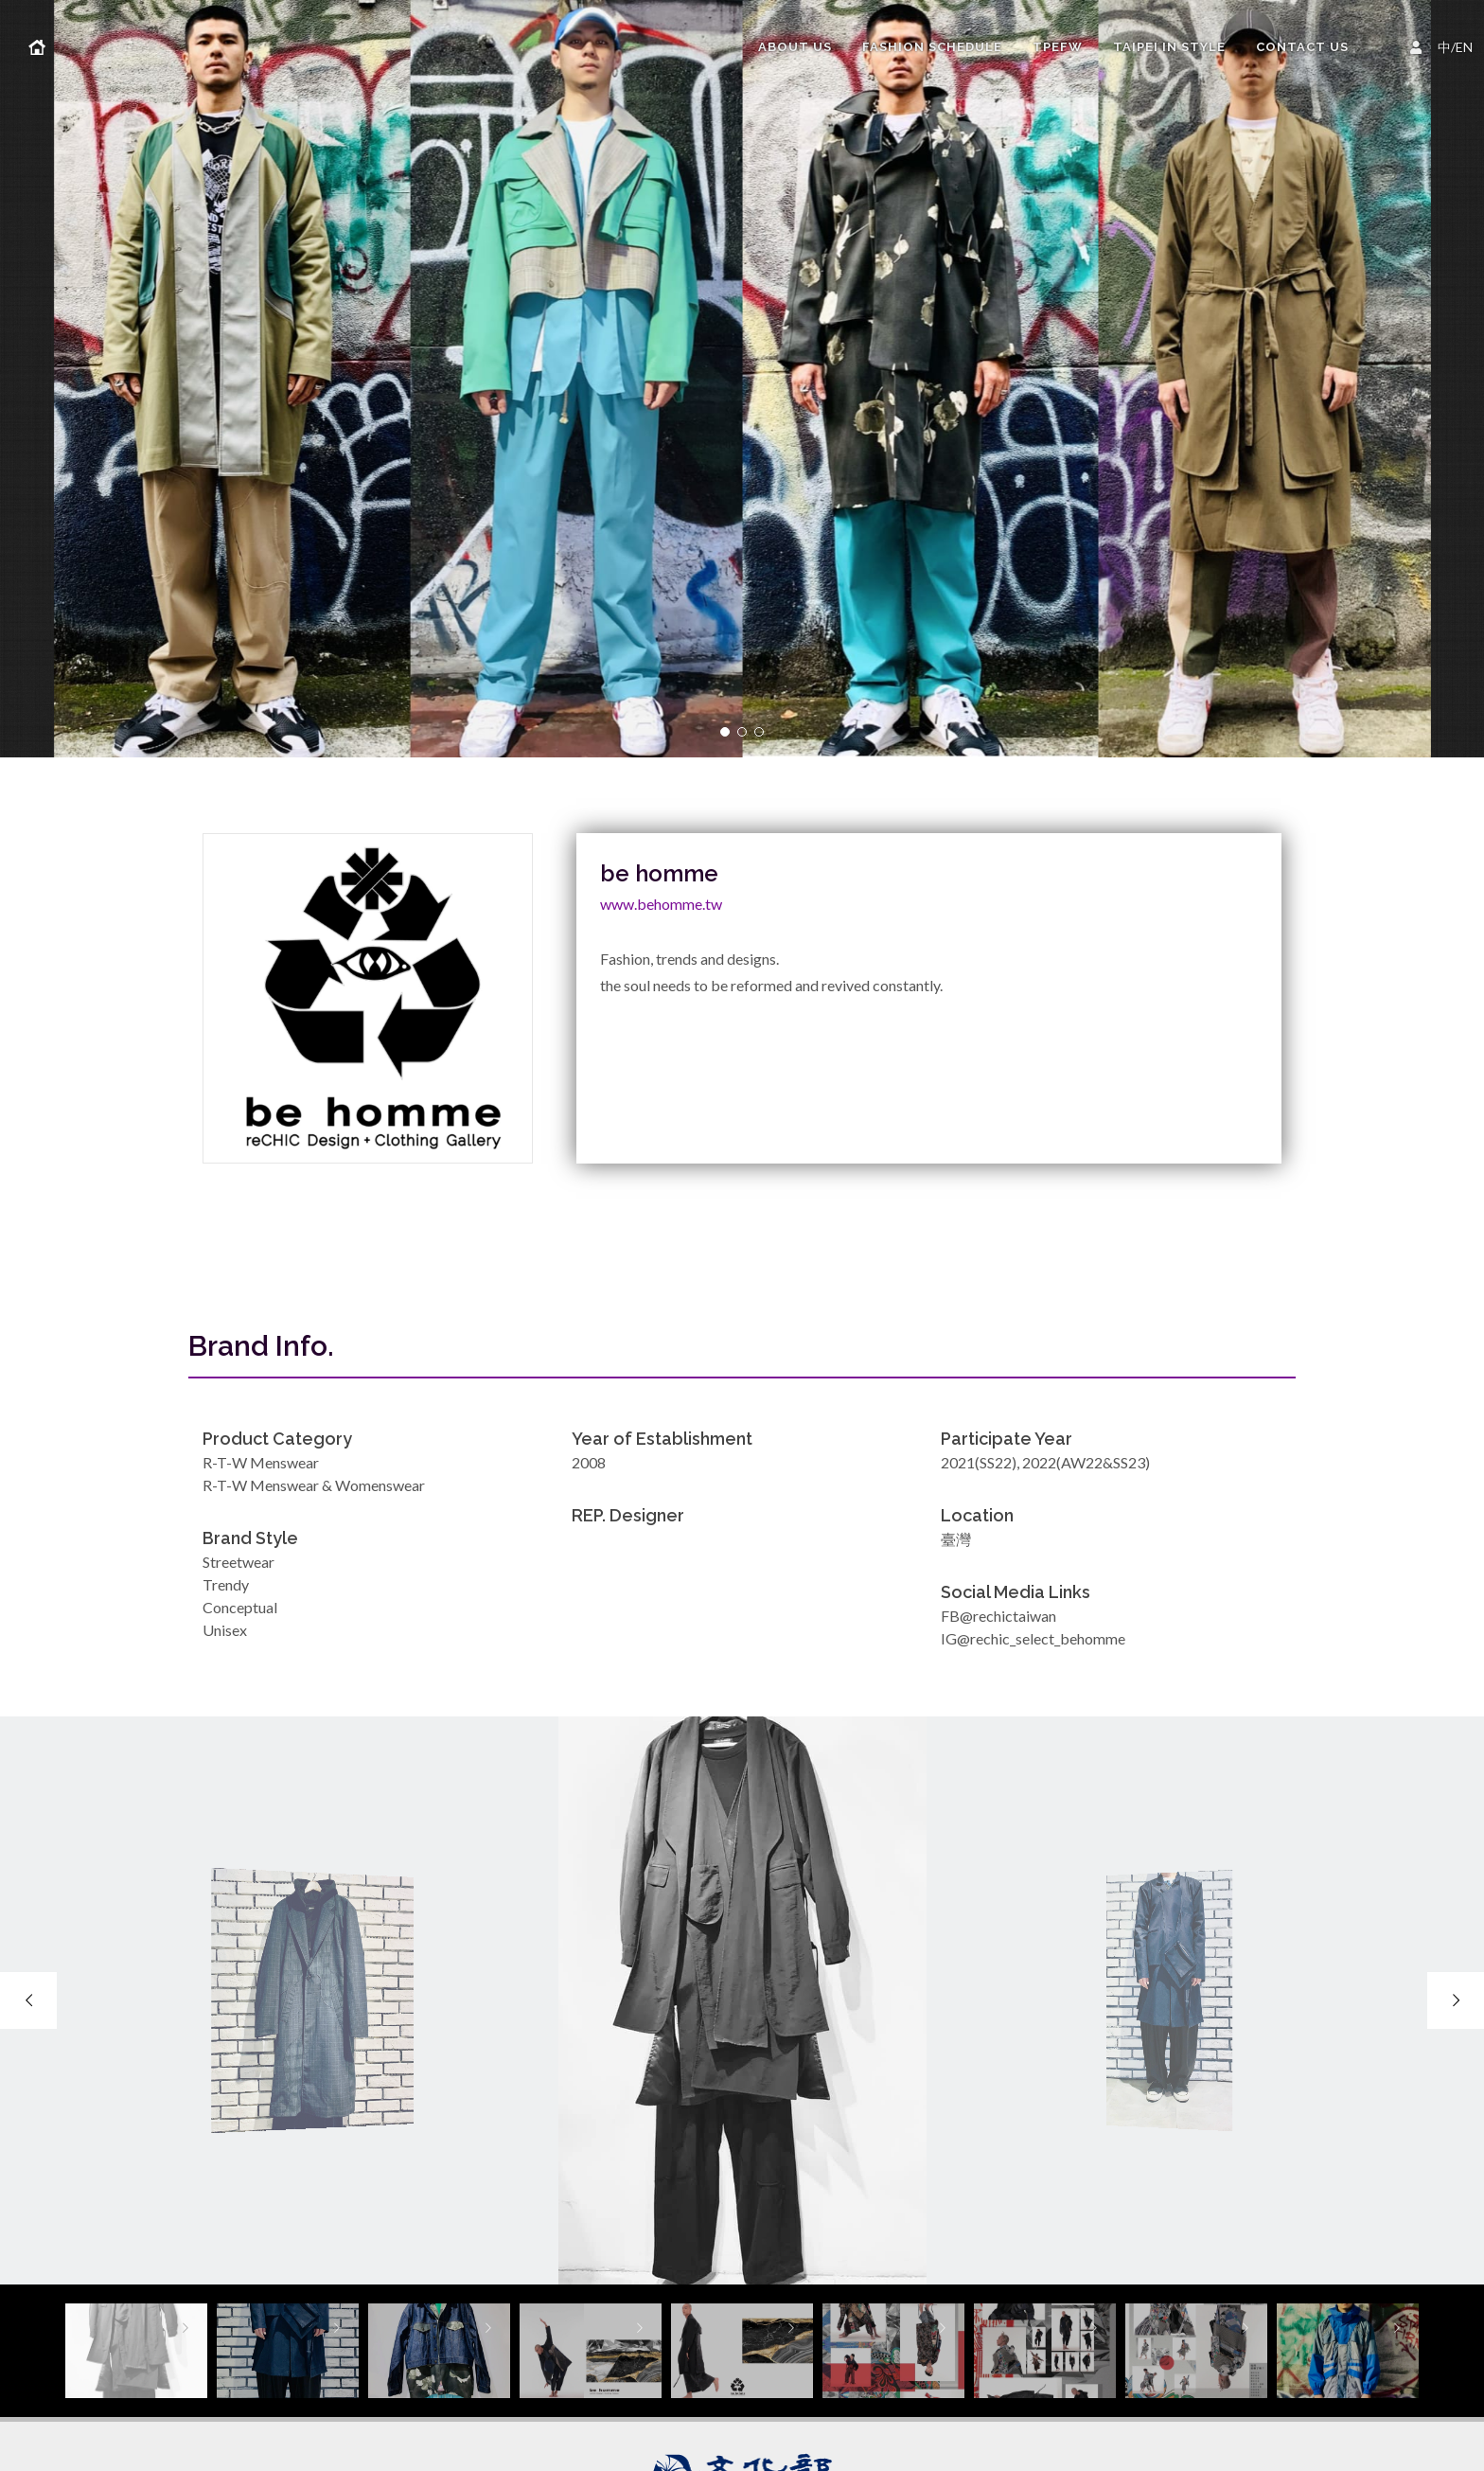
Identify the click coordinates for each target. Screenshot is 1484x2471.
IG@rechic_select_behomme (1033, 1638)
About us (795, 47)
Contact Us (1302, 47)
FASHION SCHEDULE (932, 47)
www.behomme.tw (661, 904)
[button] (725, 732)
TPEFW (1058, 47)
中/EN (1444, 45)
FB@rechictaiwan (998, 1616)
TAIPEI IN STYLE (1169, 47)
